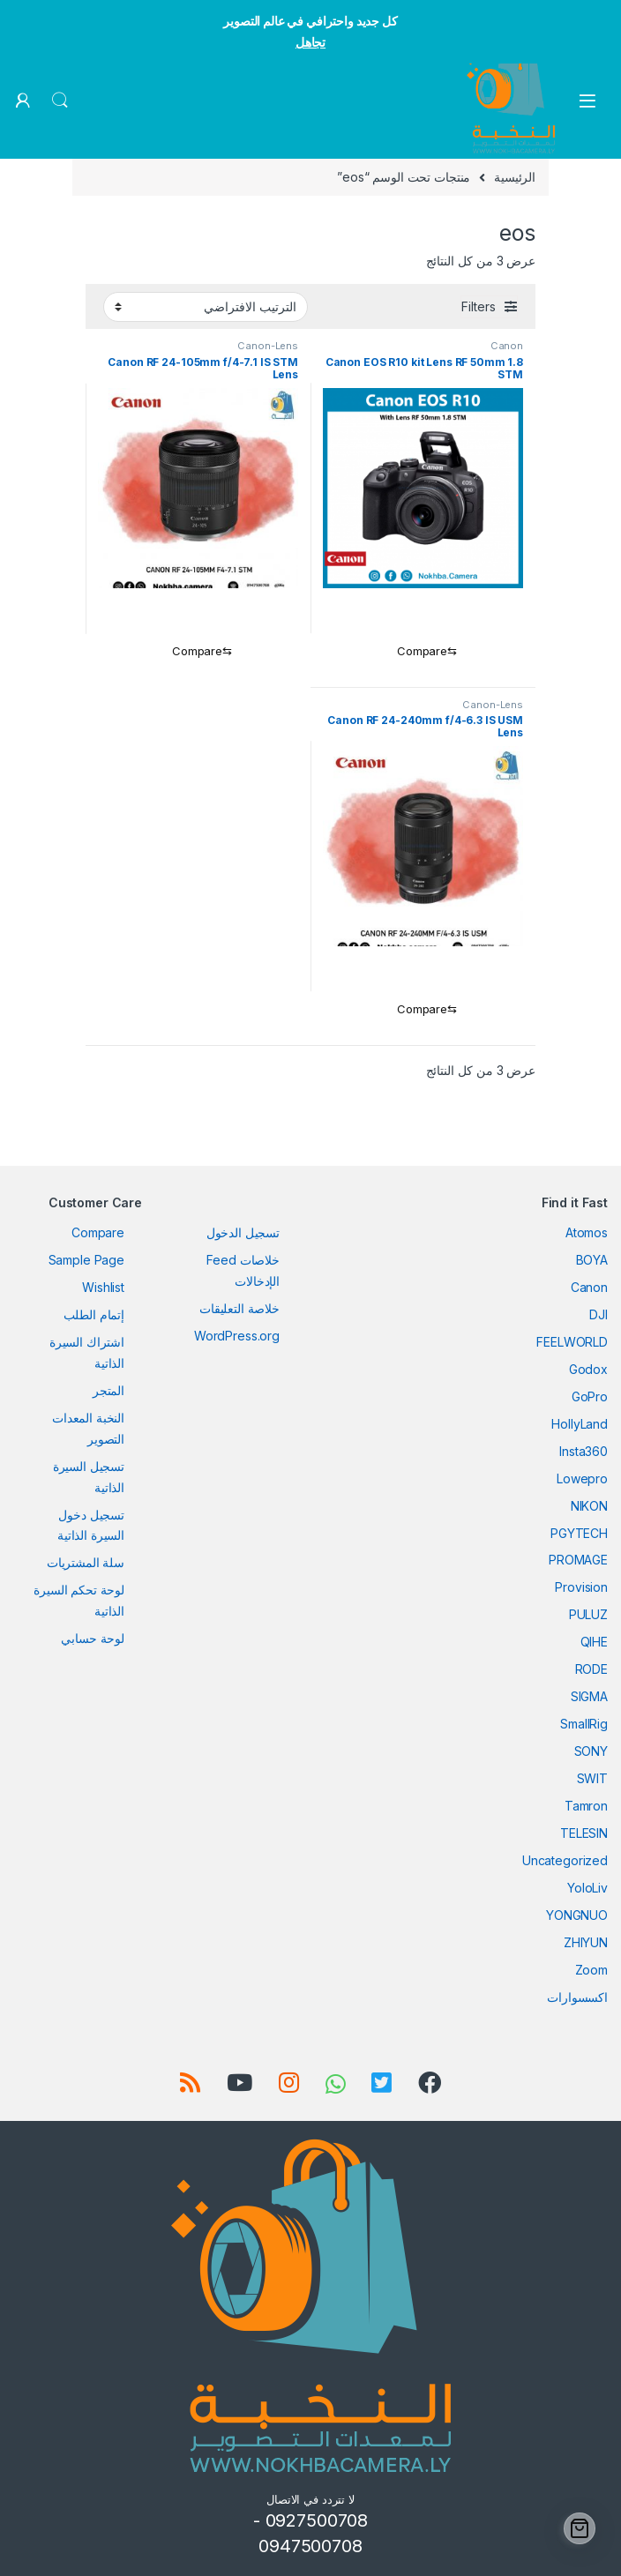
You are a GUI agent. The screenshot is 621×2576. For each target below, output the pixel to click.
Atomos (586, 1232)
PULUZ (588, 1614)
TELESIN (584, 1833)
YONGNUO (577, 1915)
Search (60, 100)
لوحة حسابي (92, 1638)
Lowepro (582, 1478)
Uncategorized (565, 1860)
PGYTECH (579, 1533)
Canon (506, 346)
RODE (591, 1668)
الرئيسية (514, 176)
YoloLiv (587, 1887)
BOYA (592, 1259)
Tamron (586, 1805)
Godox (588, 1369)
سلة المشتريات (85, 1562)
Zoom (591, 1969)
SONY (591, 1750)
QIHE (594, 1641)
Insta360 (583, 1451)
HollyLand (579, 1423)
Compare (97, 1232)
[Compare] (423, 652)
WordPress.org (237, 1335)
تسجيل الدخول (243, 1232)
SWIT (592, 1778)
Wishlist (103, 1287)
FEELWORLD (572, 1341)
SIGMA (589, 1696)
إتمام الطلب (94, 1314)
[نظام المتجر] (205, 307)
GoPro (590, 1396)
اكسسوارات (577, 1997)
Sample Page (86, 1259)
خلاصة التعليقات (239, 1308)
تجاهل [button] (310, 41)
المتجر (108, 1390)
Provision (581, 1586)
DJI (598, 1314)
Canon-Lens (267, 346)
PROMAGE (578, 1559)
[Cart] (579, 2528)
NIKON (589, 1505)
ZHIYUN (586, 1942)
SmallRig (584, 1723)
